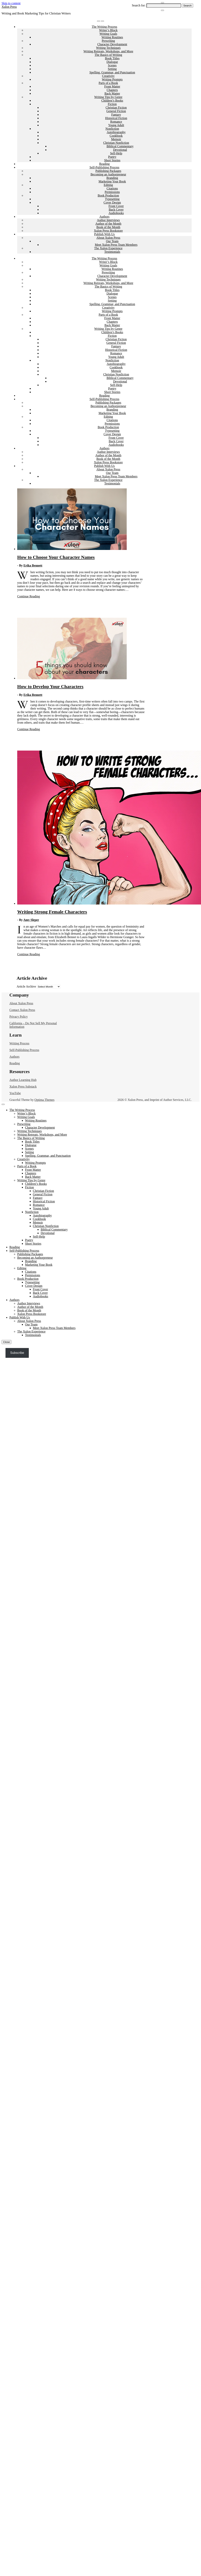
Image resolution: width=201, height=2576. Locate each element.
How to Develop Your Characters (50, 686)
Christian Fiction (116, 107)
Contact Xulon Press (22, 1010)
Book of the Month (108, 227)
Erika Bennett (32, 565)
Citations (112, 188)
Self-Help (116, 153)
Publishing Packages (108, 171)
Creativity (108, 76)
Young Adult (116, 125)
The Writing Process (104, 26)
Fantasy (116, 114)
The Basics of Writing (108, 54)
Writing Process (19, 1043)
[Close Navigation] (162, 10)
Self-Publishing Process (104, 167)
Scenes (112, 65)
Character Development (112, 44)
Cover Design (112, 202)
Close (6, 1342)
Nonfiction (112, 128)
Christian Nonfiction (116, 142)
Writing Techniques (108, 47)
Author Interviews (108, 220)
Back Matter (112, 93)
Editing (108, 185)
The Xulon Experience (108, 248)
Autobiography (116, 132)
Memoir (116, 139)
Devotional (120, 149)
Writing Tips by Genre (108, 97)
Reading (104, 163)
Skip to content (11, 3)
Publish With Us (104, 234)
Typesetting (112, 199)
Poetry (112, 156)
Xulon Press (9, 6)
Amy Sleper (31, 920)
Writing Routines (112, 37)
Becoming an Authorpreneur (108, 174)
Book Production (108, 195)
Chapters (112, 90)
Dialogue (112, 61)
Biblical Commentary (120, 146)
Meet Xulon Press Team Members (116, 244)
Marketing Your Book (112, 181)
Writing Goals (108, 33)
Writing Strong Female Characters (52, 911)
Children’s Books (112, 100)
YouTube (15, 1093)
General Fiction (116, 111)
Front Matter (112, 86)
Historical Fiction (116, 118)
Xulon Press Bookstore (108, 230)
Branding (112, 178)
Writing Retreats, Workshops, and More (108, 51)
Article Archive (26, 986)
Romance (116, 121)
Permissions (112, 192)
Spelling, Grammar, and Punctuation (112, 72)
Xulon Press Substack (23, 1086)
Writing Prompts (112, 79)
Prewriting (108, 40)
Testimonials (112, 251)
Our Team (112, 241)
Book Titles (112, 58)
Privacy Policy (18, 1016)
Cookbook (116, 135)
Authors (104, 216)
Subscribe (17, 1352)
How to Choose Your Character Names (56, 557)
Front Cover (116, 206)
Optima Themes (44, 1099)
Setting (112, 69)
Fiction (112, 104)
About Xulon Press (108, 237)
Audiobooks (116, 213)
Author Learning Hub (23, 1080)
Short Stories (112, 160)
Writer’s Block (108, 30)
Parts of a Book (108, 83)
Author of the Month (108, 223)
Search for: (139, 5)
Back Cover (116, 209)
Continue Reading (28, 596)
